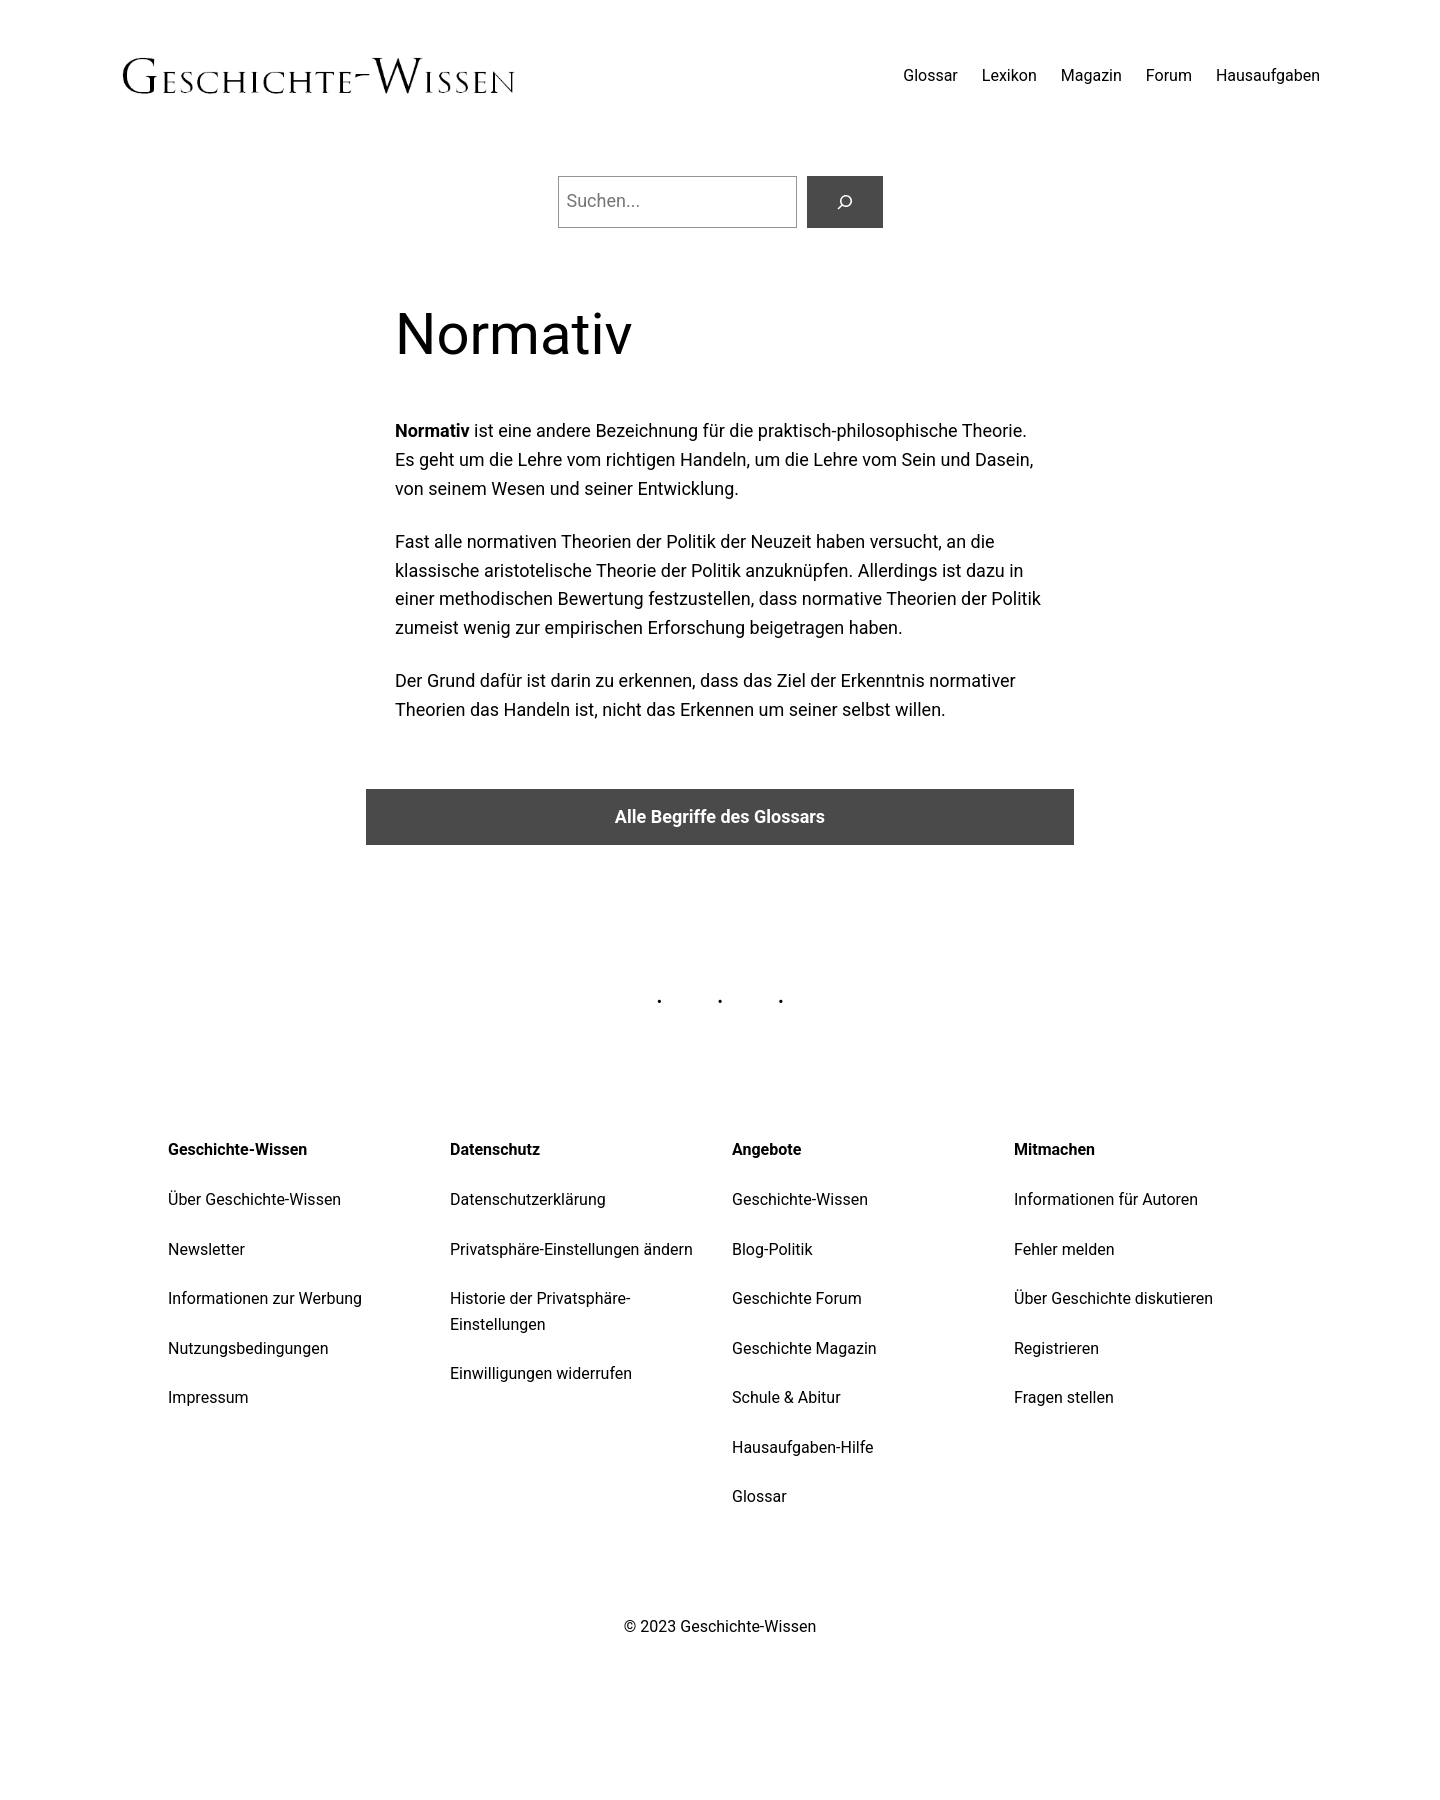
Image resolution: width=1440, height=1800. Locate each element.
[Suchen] (845, 202)
